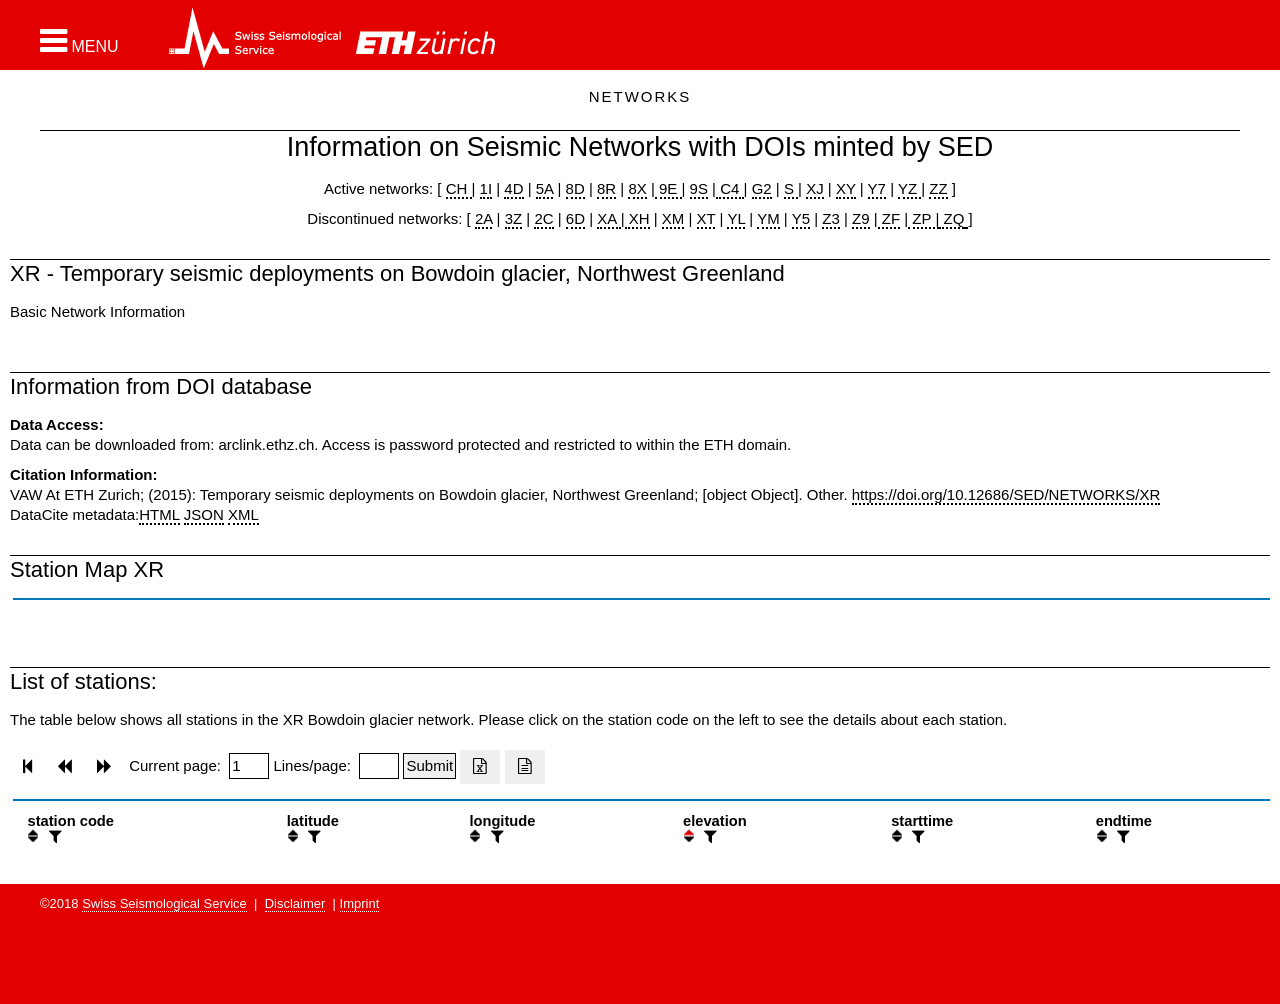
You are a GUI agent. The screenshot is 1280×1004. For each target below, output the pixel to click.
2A (484, 218)
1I (486, 188)
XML (243, 514)
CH (459, 188)
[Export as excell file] (480, 767)
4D (513, 188)
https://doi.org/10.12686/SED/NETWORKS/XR (1006, 494)
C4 (730, 188)
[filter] (53, 836)
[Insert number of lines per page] (379, 766)
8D (575, 188)
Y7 (877, 188)
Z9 (861, 218)
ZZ (938, 188)
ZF (889, 218)
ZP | (923, 218)
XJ (815, 188)
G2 (762, 188)
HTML (159, 514)
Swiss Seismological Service (164, 903)
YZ (909, 188)
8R (606, 188)
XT (706, 218)
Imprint (360, 903)
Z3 (831, 218)
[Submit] (429, 766)
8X (637, 188)
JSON (204, 514)
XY (846, 188)
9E (668, 188)
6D (575, 218)
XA (608, 218)
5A (545, 188)
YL (736, 218)
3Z (514, 218)
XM (673, 218)
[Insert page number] (249, 766)
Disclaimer (295, 903)
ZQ (951, 218)
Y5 (801, 218)
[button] (79, 41)
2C (543, 218)
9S (699, 188)
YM (768, 218)
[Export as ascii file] (525, 767)
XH (637, 218)
